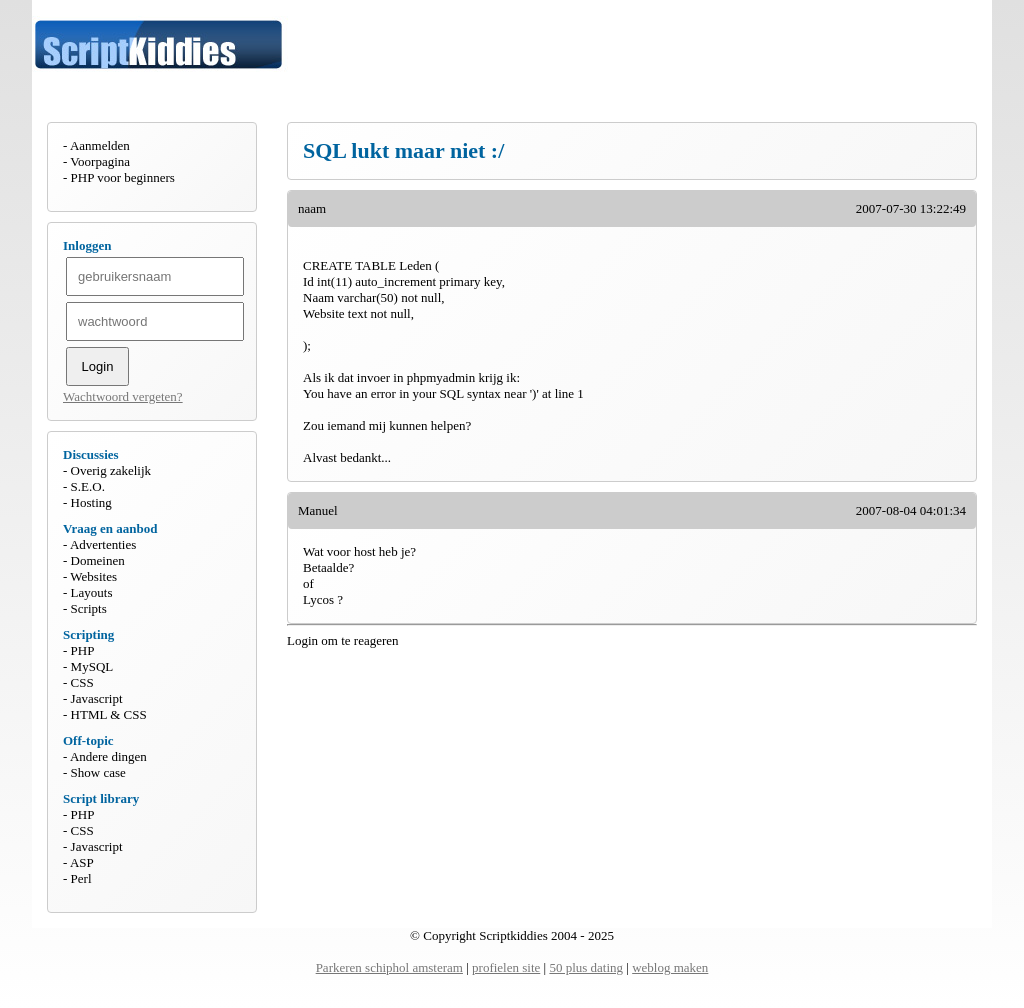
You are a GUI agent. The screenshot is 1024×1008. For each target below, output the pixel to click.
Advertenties (103, 544)
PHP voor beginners (123, 177)
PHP (83, 650)
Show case (98, 772)
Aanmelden (100, 145)
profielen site (506, 967)
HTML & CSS (109, 714)
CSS (82, 682)
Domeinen (98, 560)
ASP (82, 862)
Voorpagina (100, 161)
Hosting (91, 502)
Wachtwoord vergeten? (123, 396)
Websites (93, 576)
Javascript (97, 698)
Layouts (92, 592)
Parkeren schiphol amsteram (389, 967)
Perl (81, 878)
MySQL (92, 666)
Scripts (89, 608)
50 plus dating (586, 967)
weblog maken (670, 967)
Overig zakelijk (111, 470)
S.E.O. (88, 486)
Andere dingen (108, 756)
